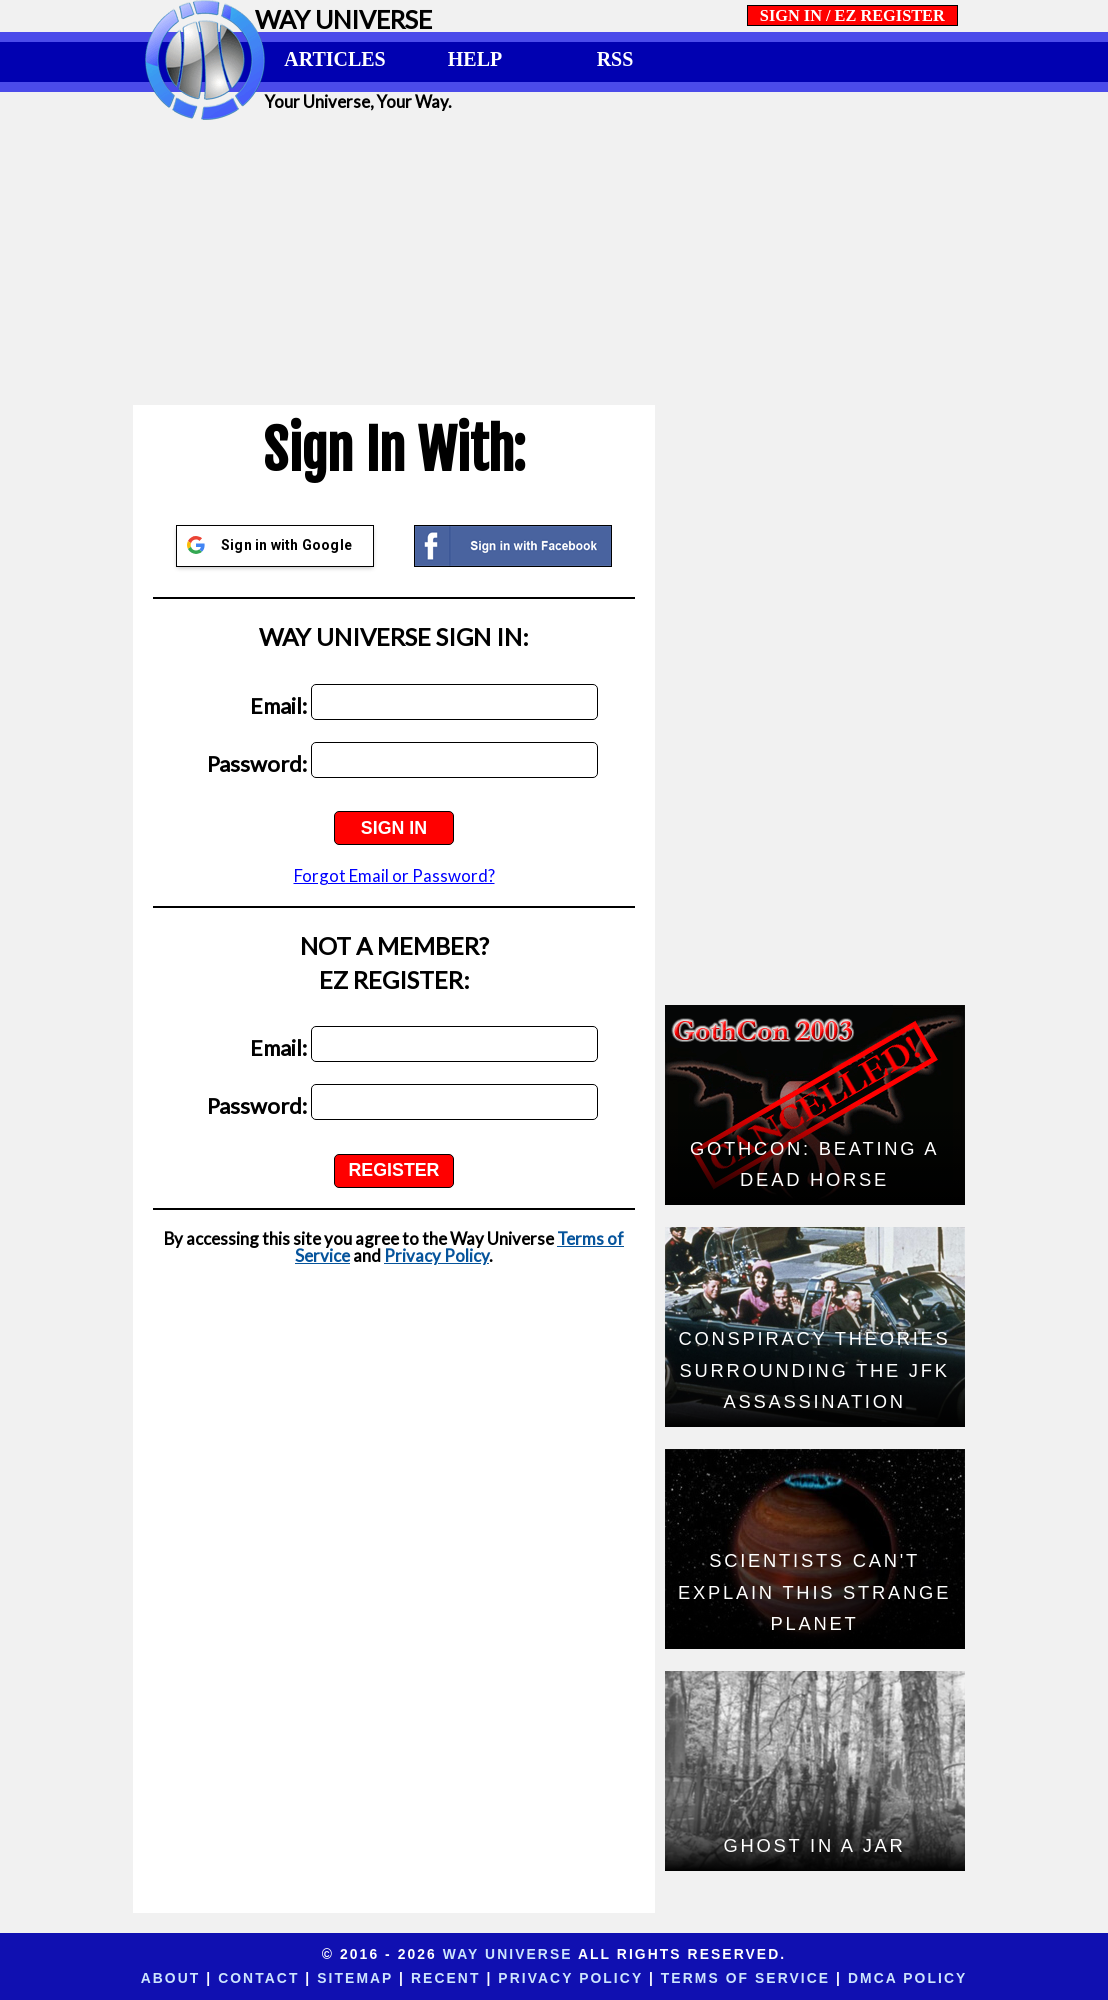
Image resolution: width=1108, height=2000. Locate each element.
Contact (258, 1978)
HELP (475, 59)
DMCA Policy (907, 1978)
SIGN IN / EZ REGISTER (852, 15)
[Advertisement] (554, 262)
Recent (445, 1978)
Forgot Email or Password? (394, 875)
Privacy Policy (436, 1255)
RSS (615, 59)
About (171, 1978)
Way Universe (508, 1954)
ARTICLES (334, 59)
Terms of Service (745, 1978)
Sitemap (355, 1978)
